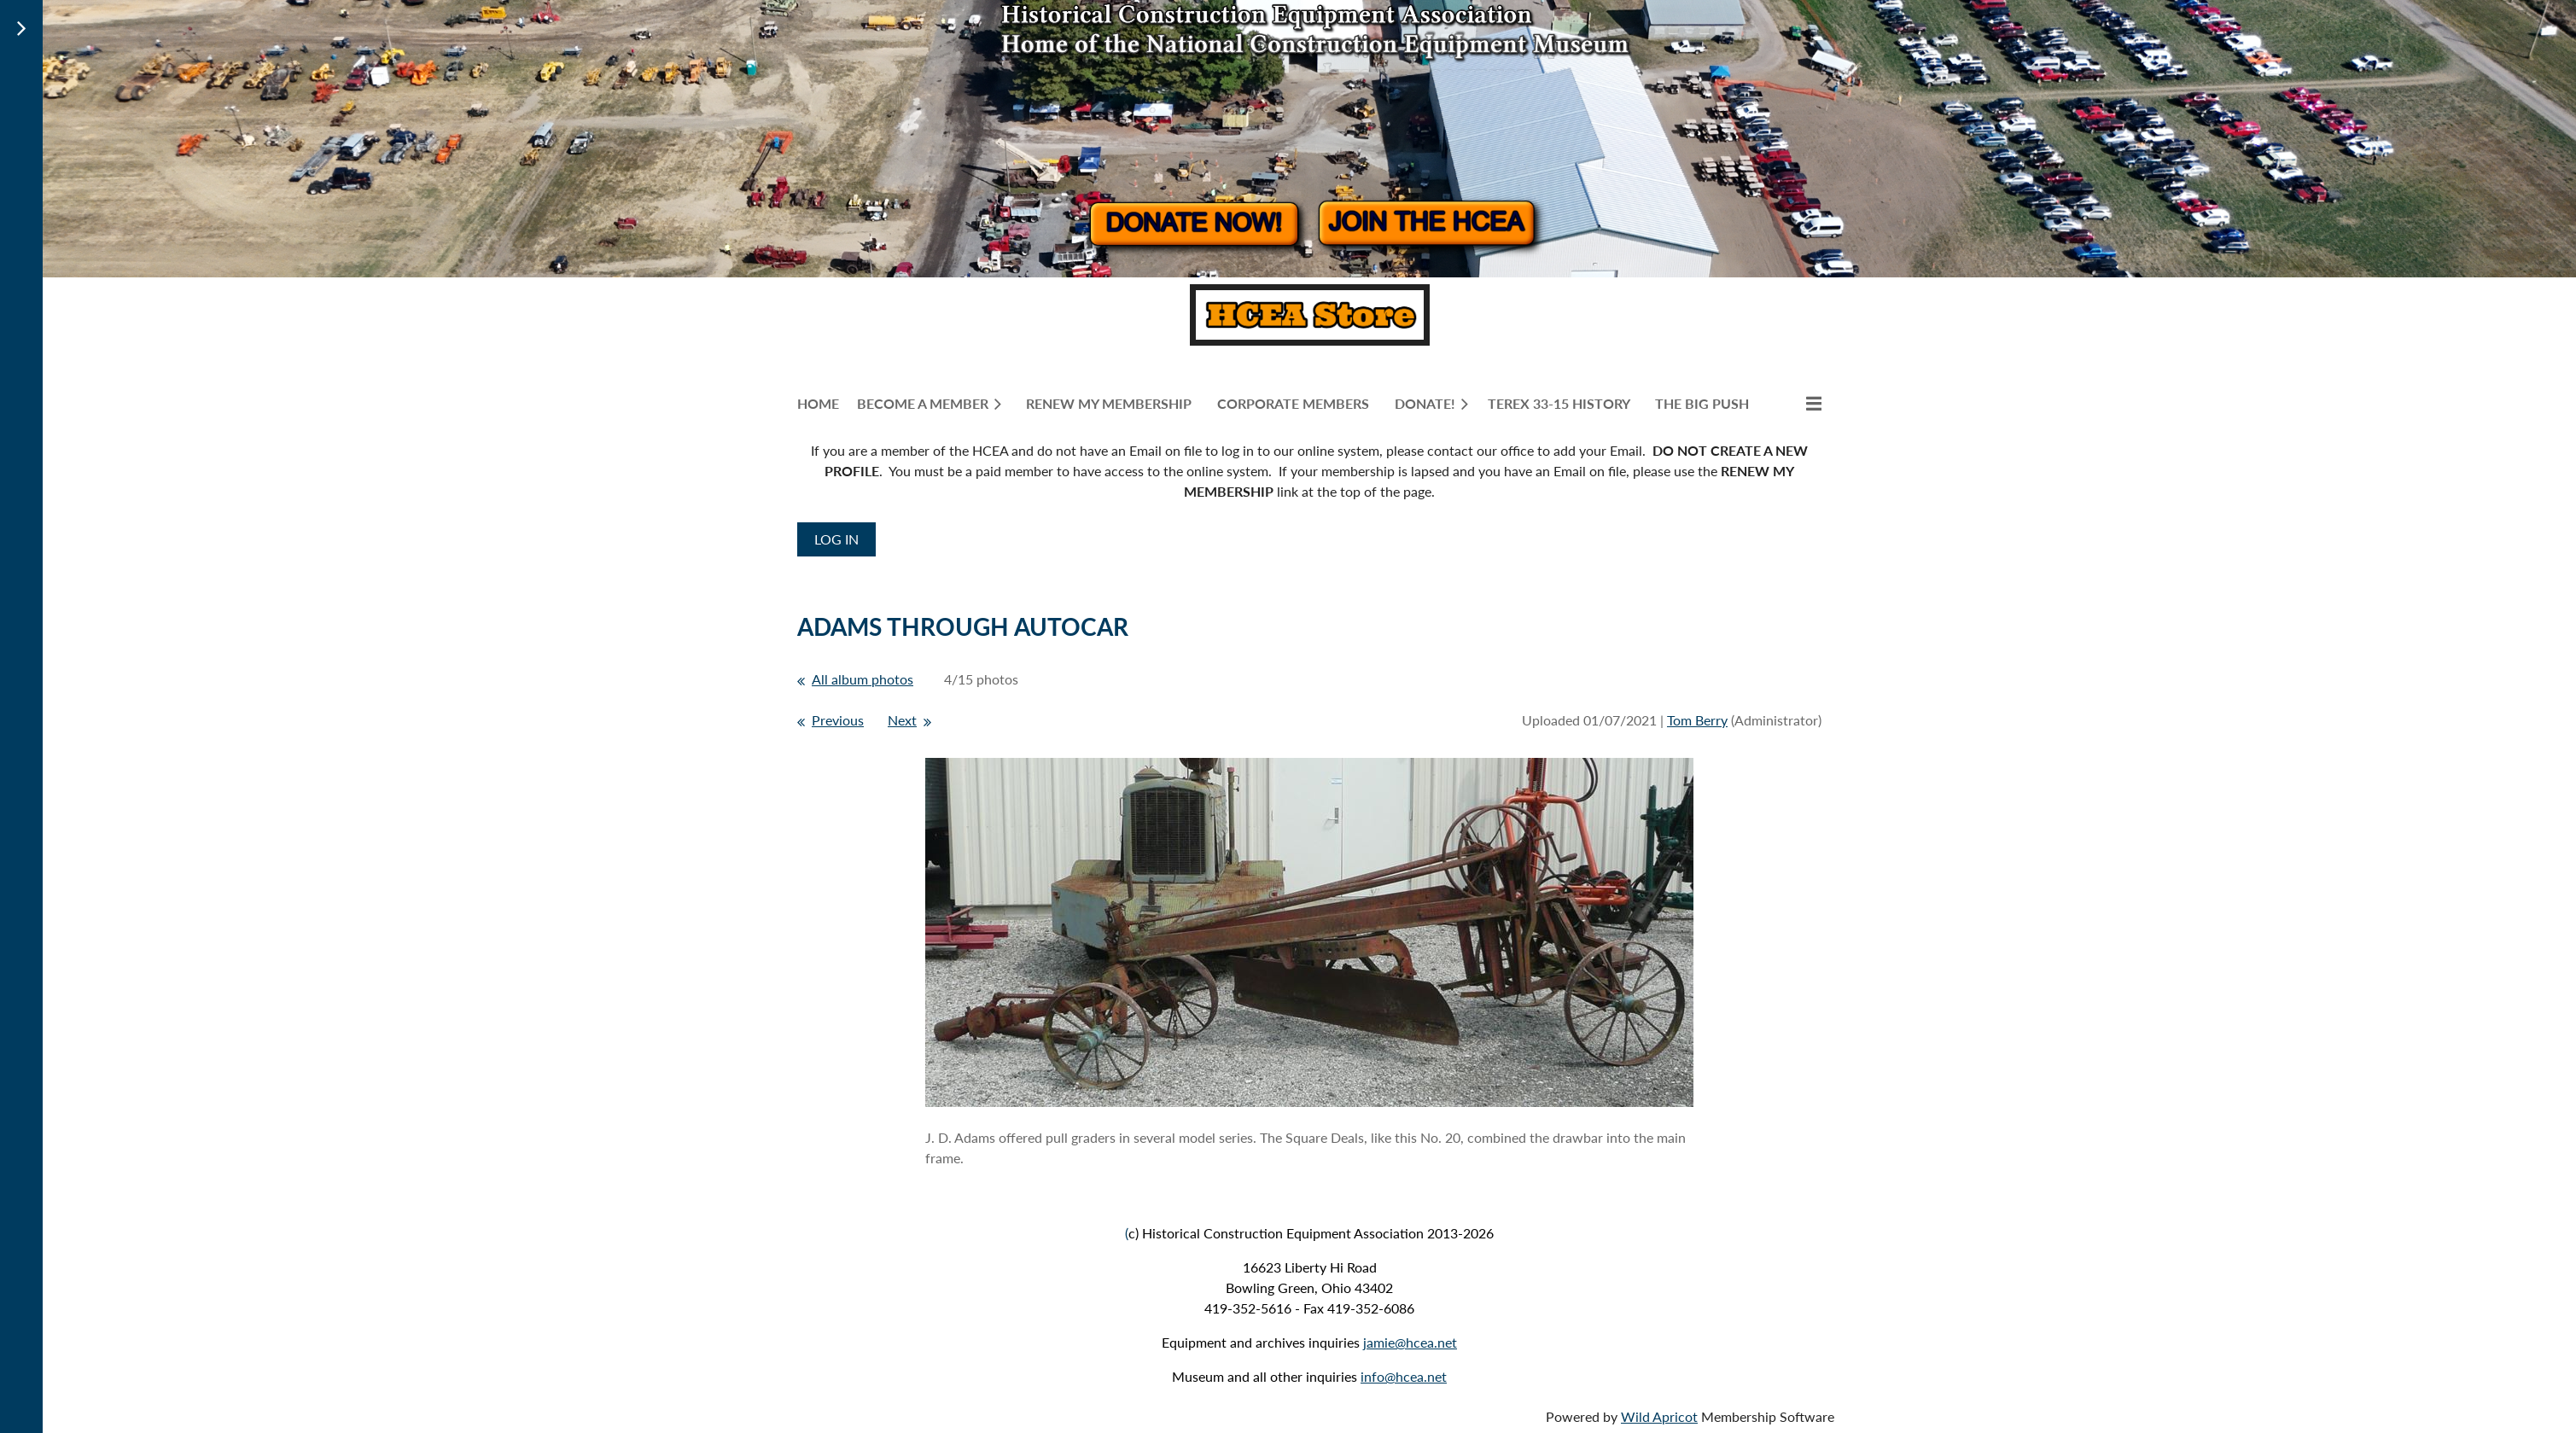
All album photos (862, 679)
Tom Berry (1697, 720)
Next (902, 720)
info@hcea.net (1404, 1376)
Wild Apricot (1659, 1416)
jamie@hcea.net (1410, 1342)
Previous (838, 720)
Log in (836, 539)
